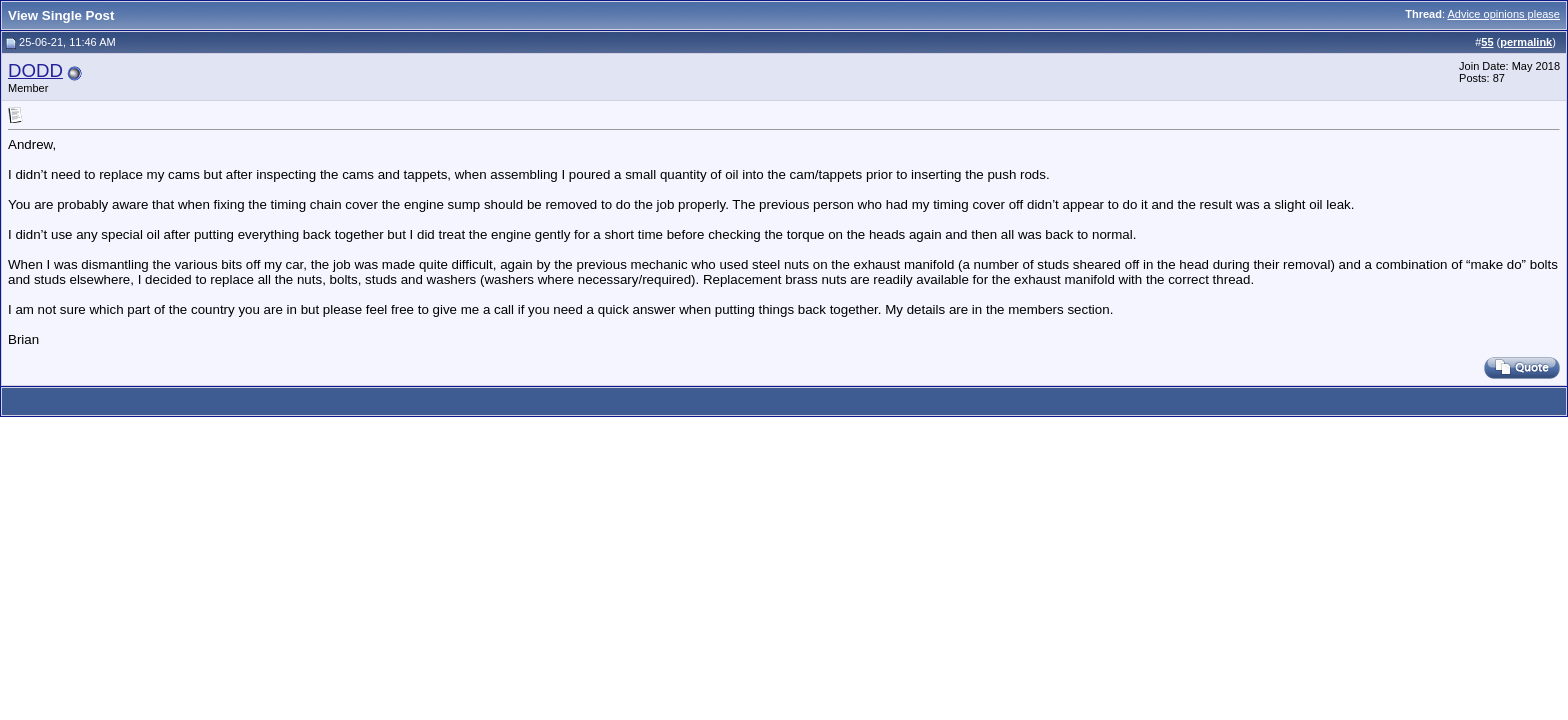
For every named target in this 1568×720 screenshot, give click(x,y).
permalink (1526, 42)
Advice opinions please (1503, 14)
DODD (35, 70)
